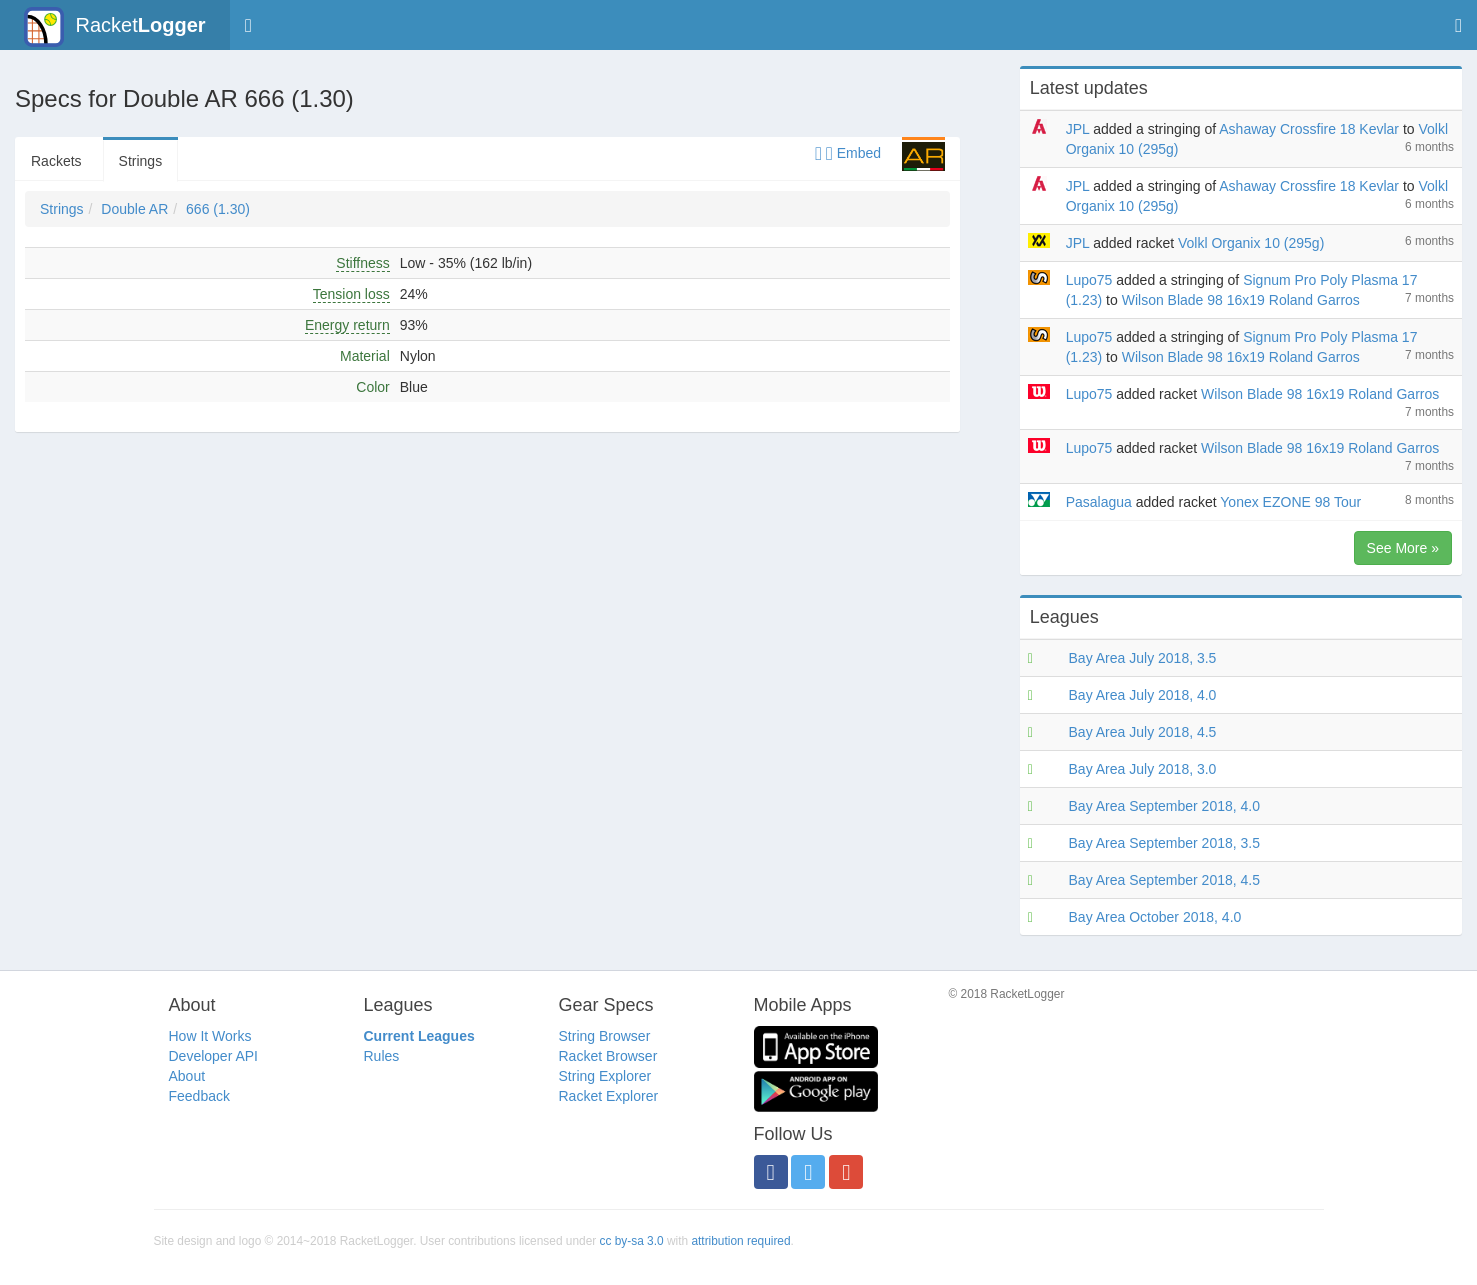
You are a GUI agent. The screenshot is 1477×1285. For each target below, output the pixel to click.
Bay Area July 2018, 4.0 (1143, 695)
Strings (141, 161)
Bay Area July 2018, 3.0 (1143, 769)
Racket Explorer (609, 1096)
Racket (114, 27)
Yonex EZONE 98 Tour (1290, 502)
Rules (382, 1056)
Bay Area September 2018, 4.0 (1164, 806)
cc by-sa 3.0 (632, 1241)
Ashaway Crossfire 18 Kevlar (1309, 129)
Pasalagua (1099, 502)
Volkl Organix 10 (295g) (1251, 243)
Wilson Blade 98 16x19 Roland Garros (1241, 300)
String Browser (605, 1036)
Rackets (56, 161)
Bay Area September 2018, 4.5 (1164, 880)
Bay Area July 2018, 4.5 (1143, 732)
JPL (1078, 129)
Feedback (199, 1096)
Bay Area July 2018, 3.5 (1143, 658)
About (187, 1076)
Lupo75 (1089, 280)
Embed (848, 153)
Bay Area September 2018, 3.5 (1164, 843)
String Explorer (605, 1076)
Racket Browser (608, 1056)
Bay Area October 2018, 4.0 (1155, 917)
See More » (1403, 548)
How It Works (210, 1036)
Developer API (214, 1056)
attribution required (740, 1241)
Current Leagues (419, 1036)
